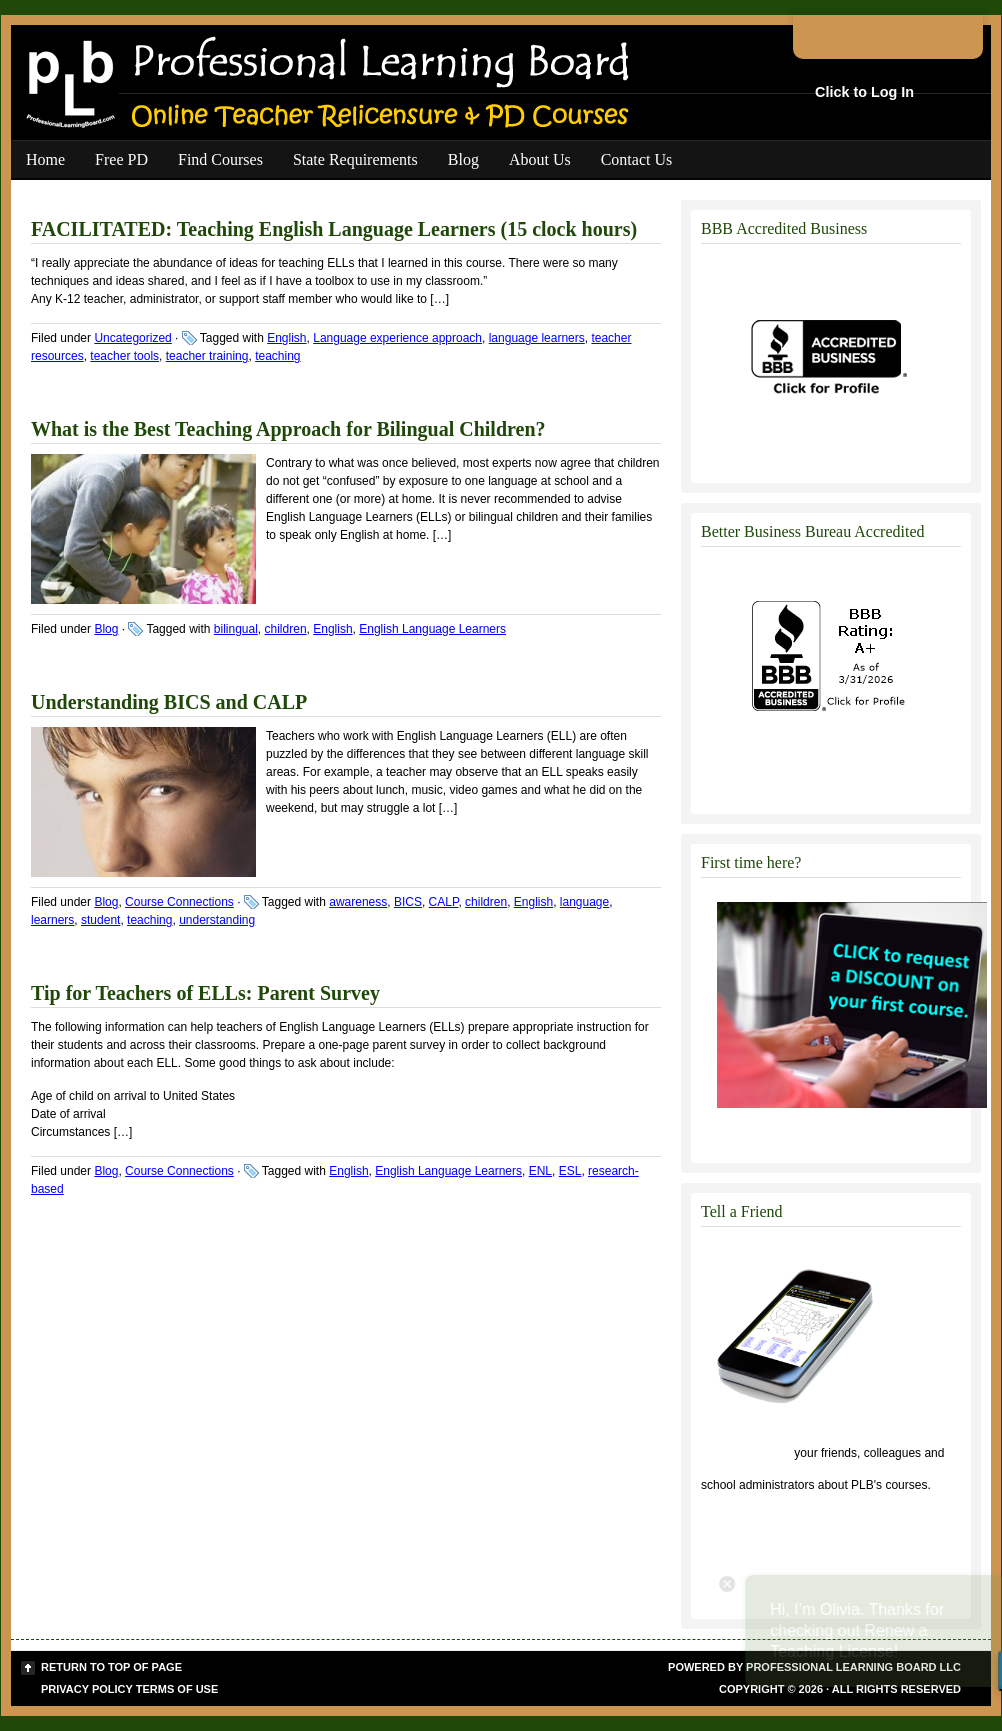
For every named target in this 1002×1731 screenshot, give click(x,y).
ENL (540, 1171)
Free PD (121, 159)
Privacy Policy (87, 1689)
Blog (463, 159)
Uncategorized (132, 338)
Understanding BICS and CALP (169, 702)
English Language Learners (432, 629)
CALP (444, 902)
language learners (537, 338)
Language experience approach (397, 338)
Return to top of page (111, 1667)
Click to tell (746, 1453)
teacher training (207, 356)
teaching (277, 356)
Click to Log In (864, 92)
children (286, 629)
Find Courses (220, 159)
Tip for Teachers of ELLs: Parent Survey (205, 993)
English (286, 338)
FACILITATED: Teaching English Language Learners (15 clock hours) (334, 229)
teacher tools (124, 356)
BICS (408, 902)
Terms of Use (177, 1689)
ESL (570, 1171)
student (100, 920)
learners (52, 920)
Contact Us (637, 159)
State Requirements (355, 159)
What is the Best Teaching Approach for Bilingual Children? (288, 429)
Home (45, 159)
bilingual (236, 629)
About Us (540, 159)
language (584, 902)
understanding (217, 920)
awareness (358, 902)
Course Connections (179, 902)
